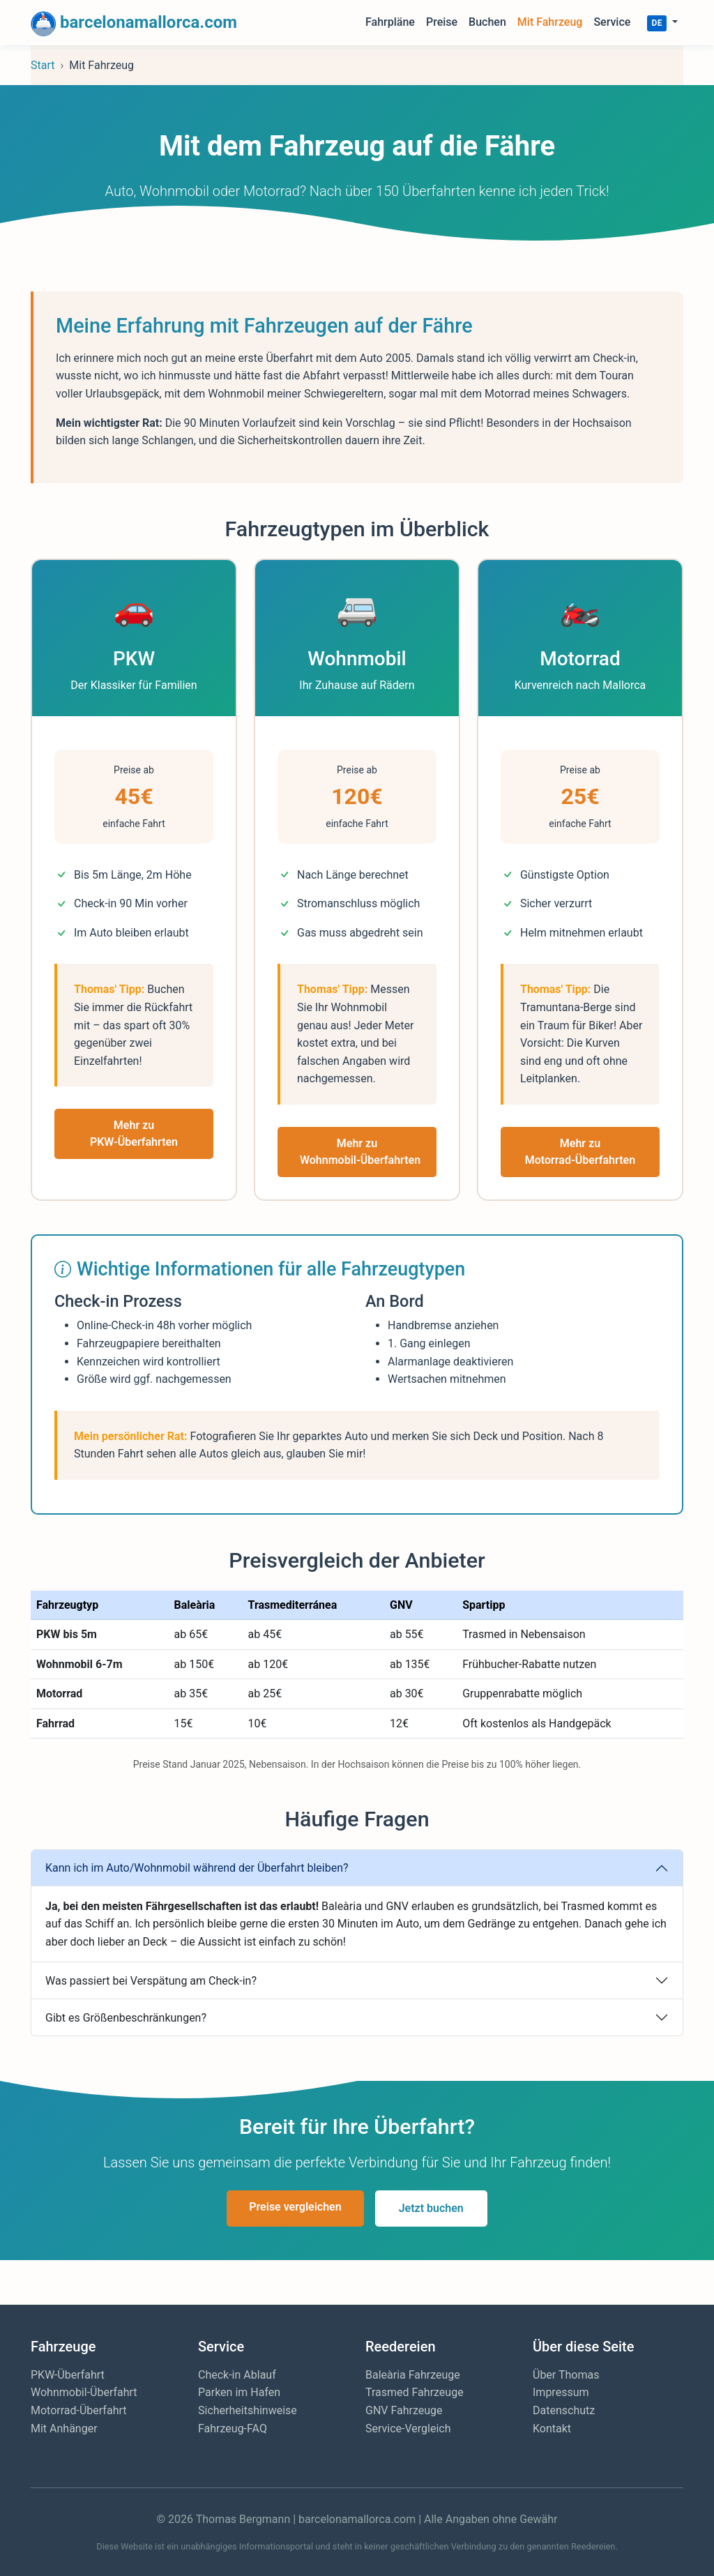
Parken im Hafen (239, 2392)
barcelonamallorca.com (134, 23)
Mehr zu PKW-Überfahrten (134, 1134)
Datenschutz (564, 2410)
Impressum (561, 2392)
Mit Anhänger (64, 2428)
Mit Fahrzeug (550, 22)
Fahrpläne (390, 22)
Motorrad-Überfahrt (78, 2410)
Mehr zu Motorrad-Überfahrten (580, 1152)
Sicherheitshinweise (247, 2410)
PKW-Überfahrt (68, 2374)
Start (42, 65)
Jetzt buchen (431, 2208)
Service (611, 22)
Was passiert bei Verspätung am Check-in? (151, 1980)
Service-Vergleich (408, 2428)
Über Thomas (566, 2374)
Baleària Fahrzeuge (412, 2374)
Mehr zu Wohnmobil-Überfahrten (360, 1152)
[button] (662, 22)
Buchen (487, 22)
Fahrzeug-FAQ (232, 2428)
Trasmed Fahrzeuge (414, 2392)
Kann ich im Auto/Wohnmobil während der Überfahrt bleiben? (197, 1867)
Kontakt (552, 2428)
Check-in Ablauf (237, 2374)
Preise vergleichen (295, 2206)
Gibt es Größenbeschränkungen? (125, 2017)
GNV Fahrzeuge (404, 2410)
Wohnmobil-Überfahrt (84, 2392)
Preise (441, 22)
